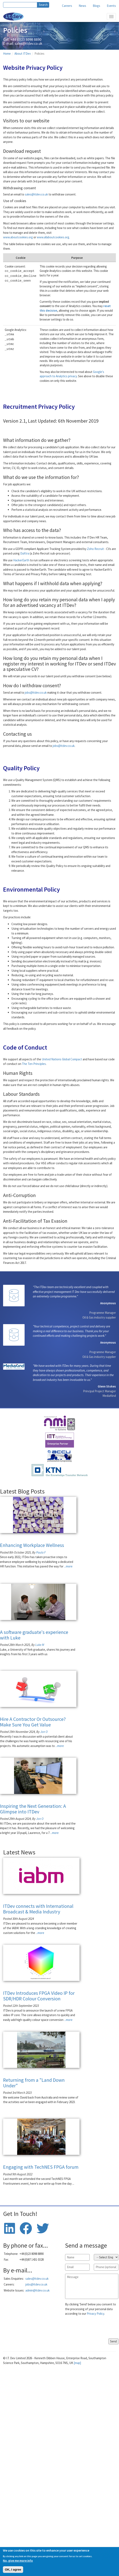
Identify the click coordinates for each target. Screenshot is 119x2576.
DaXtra (24, 553)
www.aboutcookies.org (18, 237)
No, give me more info (18, 2561)
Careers (67, 6)
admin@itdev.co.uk (37, 2290)
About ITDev (22, 53)
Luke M (39, 1645)
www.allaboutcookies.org (53, 237)
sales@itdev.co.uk (28, 43)
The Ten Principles (34, 1064)
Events (111, 6)
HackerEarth (21, 560)
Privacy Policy (95, 2314)
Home (7, 53)
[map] (77, 2363)
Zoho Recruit (95, 549)
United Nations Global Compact (62, 1059)
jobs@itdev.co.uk (36, 692)
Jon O (44, 1732)
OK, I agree (13, 2569)
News (82, 6)
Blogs (96, 6)
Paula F (41, 1552)
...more (68, 1566)
